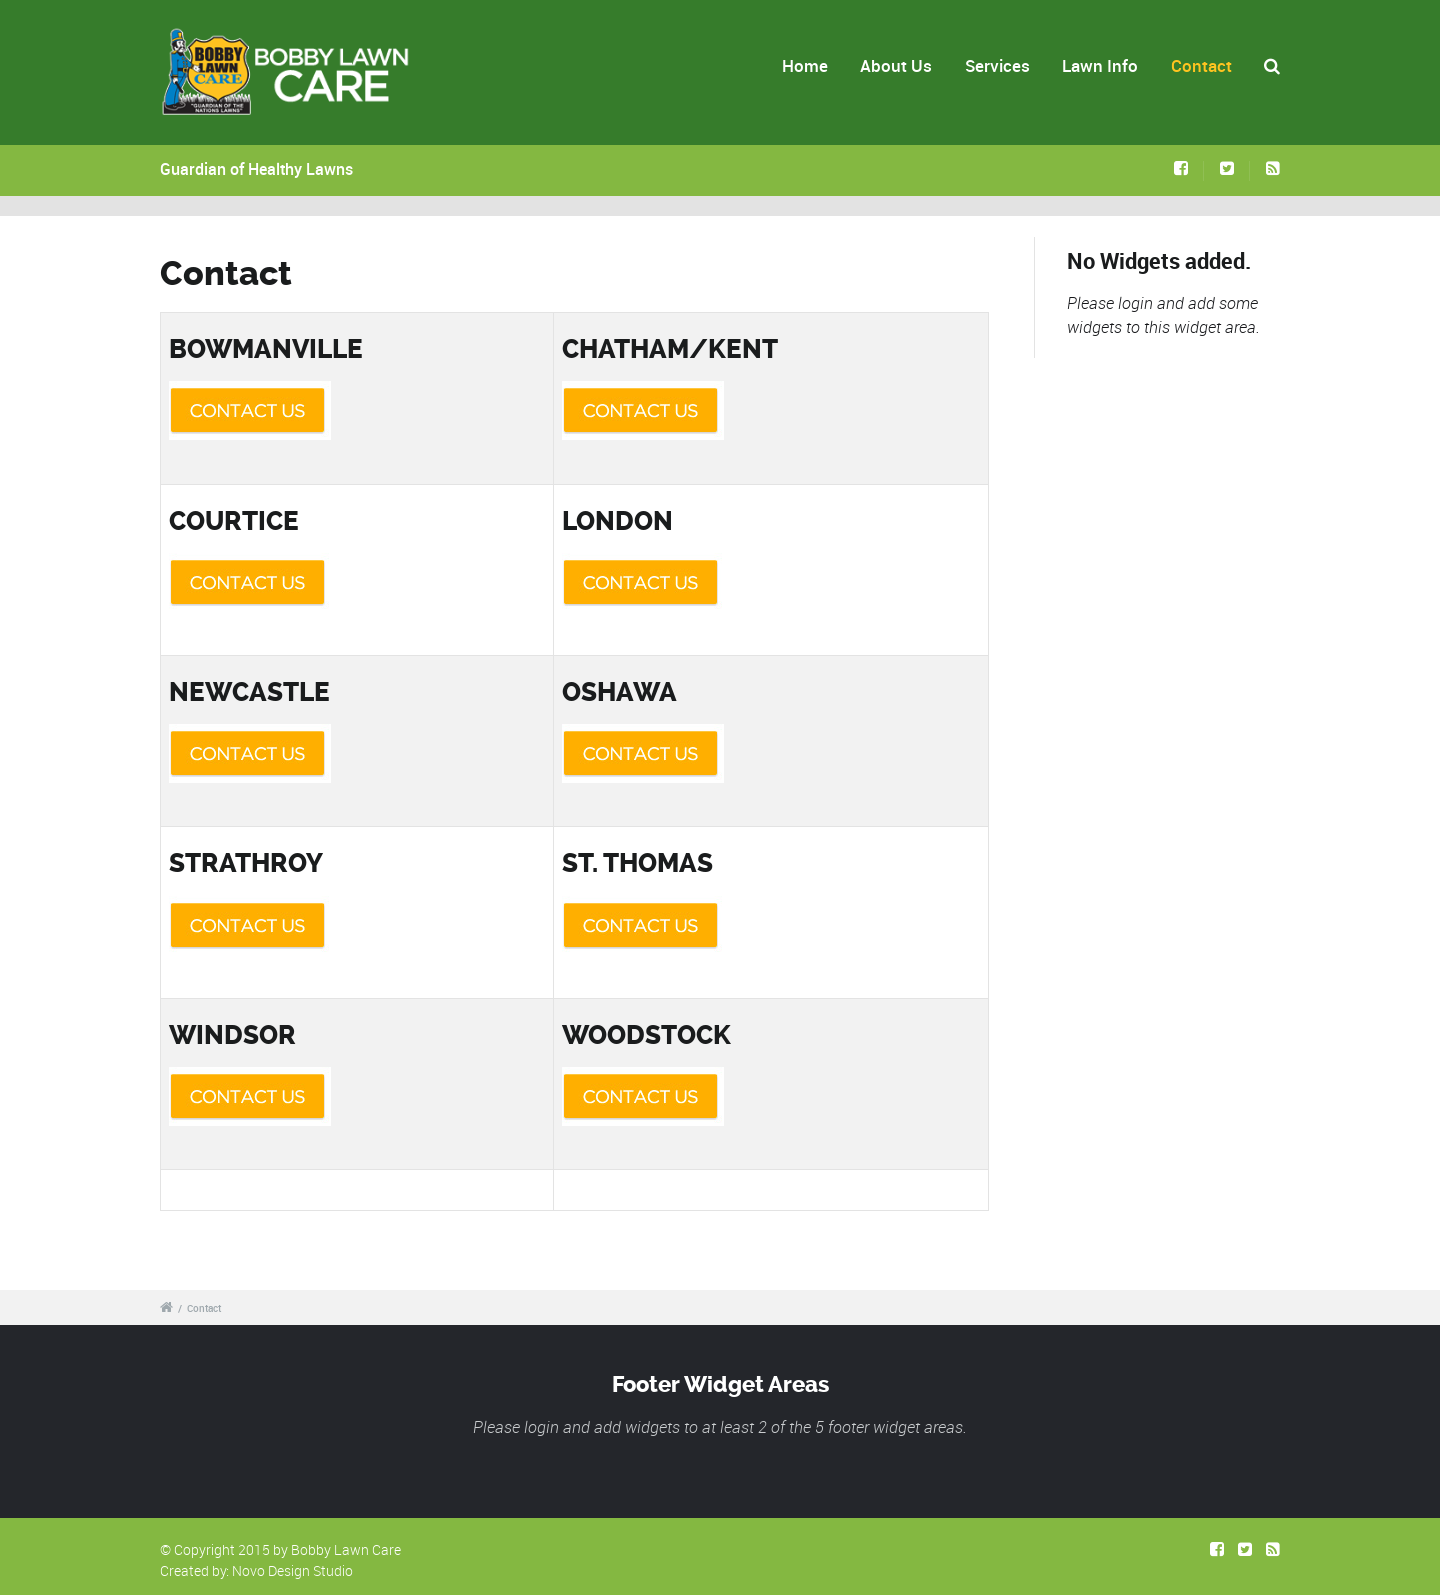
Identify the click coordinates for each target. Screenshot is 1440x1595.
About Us (896, 65)
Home (805, 65)
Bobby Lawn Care (346, 1549)
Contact (1201, 65)
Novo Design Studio (292, 1570)
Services (997, 65)
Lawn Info (1100, 65)
